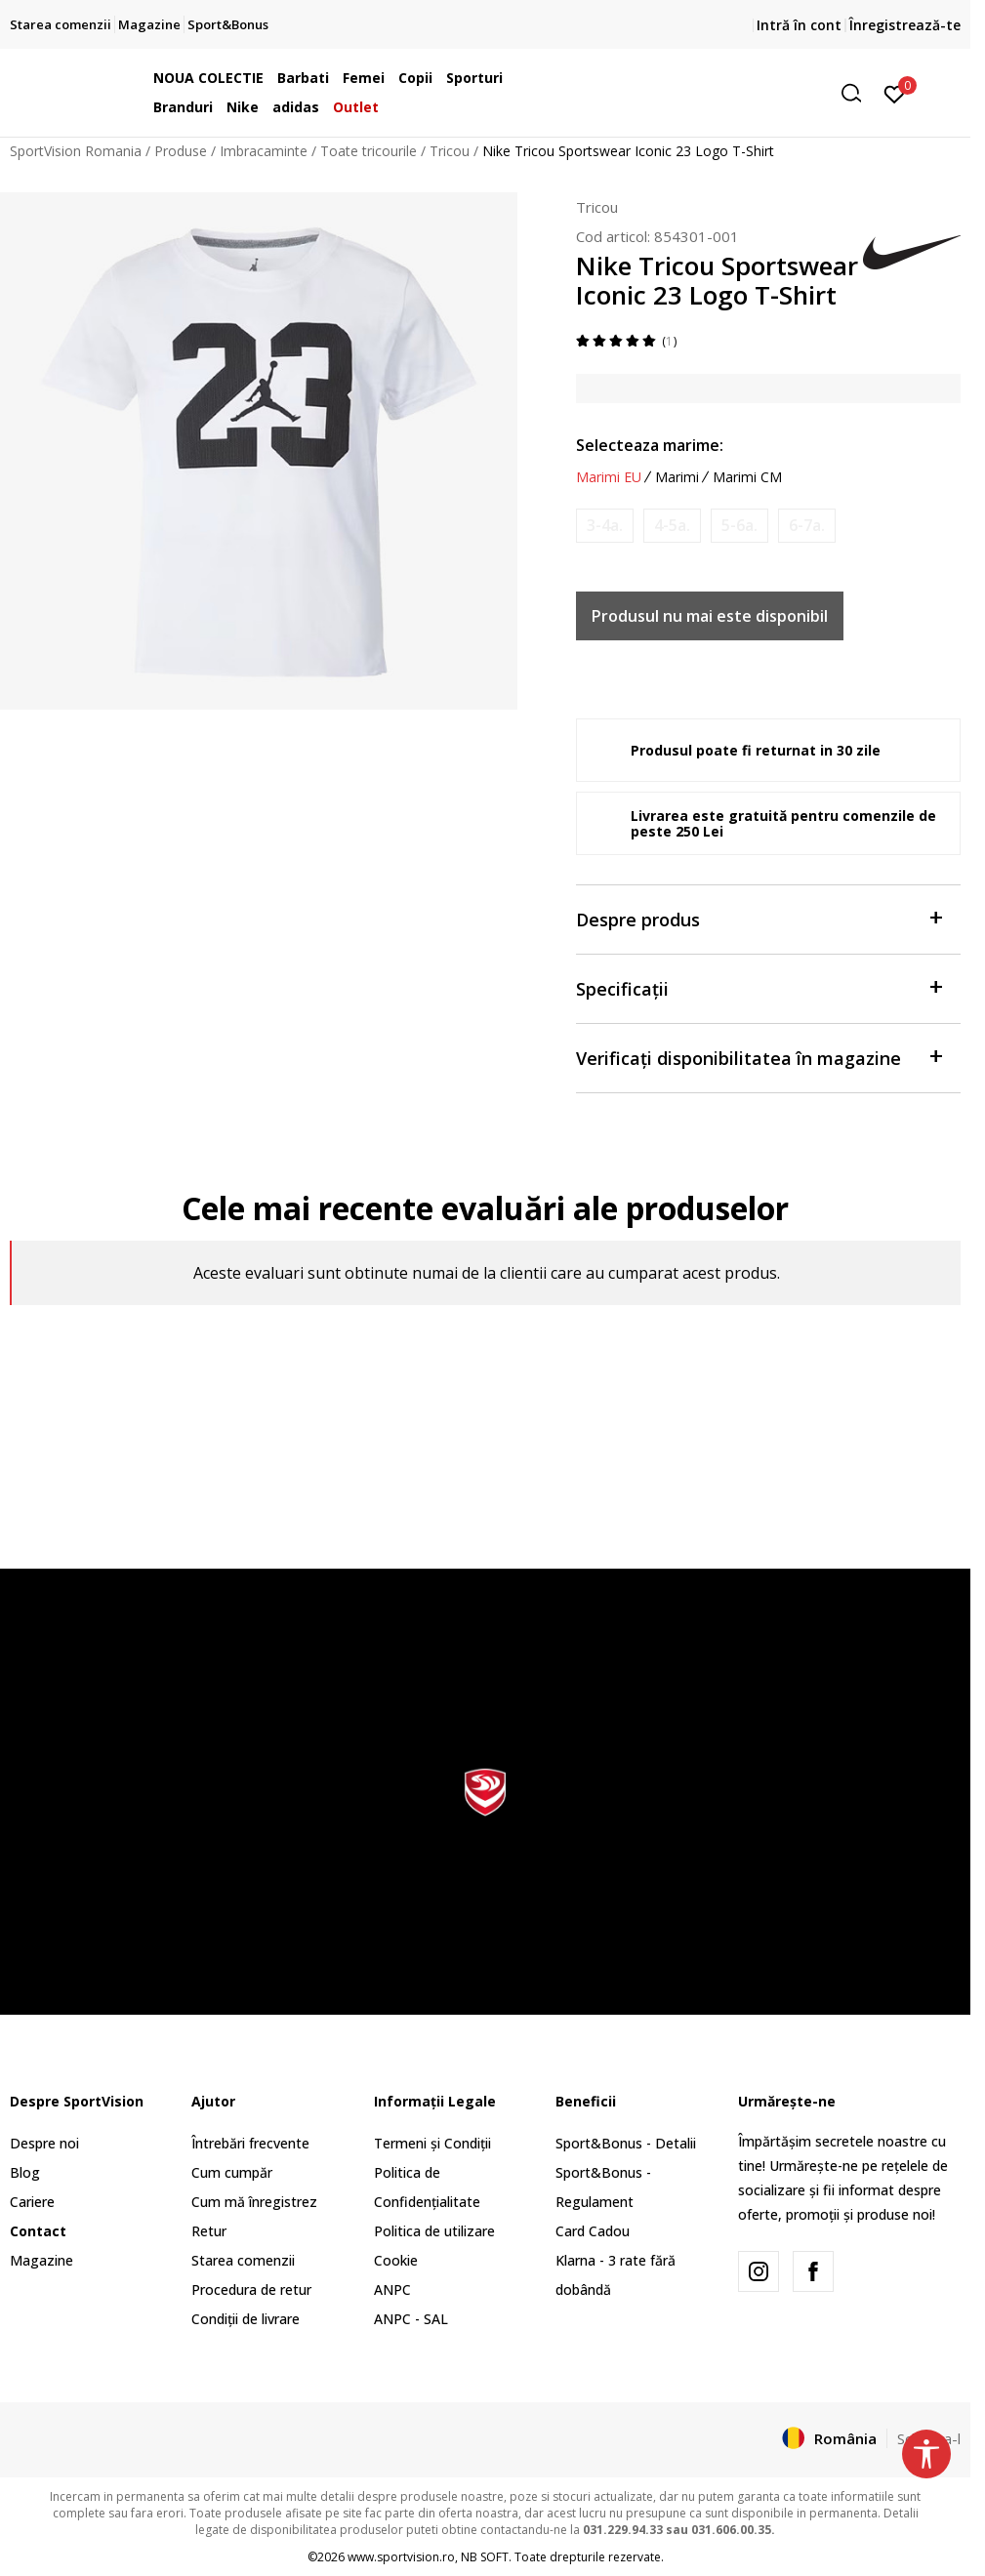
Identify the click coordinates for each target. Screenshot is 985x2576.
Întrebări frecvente (250, 2143)
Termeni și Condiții (432, 2143)
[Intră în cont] (894, 92)
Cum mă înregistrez (254, 2201)
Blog (25, 2172)
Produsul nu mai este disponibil (710, 616)
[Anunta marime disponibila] (605, 526)
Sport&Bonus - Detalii (625, 2143)
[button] (721, 93)
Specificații (758, 987)
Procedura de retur (251, 2289)
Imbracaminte (264, 151)
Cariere (32, 2201)
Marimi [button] (677, 477)
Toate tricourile (368, 151)
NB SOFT (485, 2557)
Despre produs (758, 918)
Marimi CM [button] (747, 477)
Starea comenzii (243, 2260)
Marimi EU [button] (608, 477)
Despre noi (44, 2143)
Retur (208, 2231)
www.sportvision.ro (401, 2557)
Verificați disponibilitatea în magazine (758, 1056)
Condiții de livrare (245, 2319)
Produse (180, 151)
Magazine (41, 2260)
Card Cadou (592, 2231)
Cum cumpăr (231, 2172)
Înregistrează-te (905, 25)
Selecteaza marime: (649, 445)
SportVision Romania (76, 151)
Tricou (450, 151)
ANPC (392, 2289)
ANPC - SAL (411, 2319)
